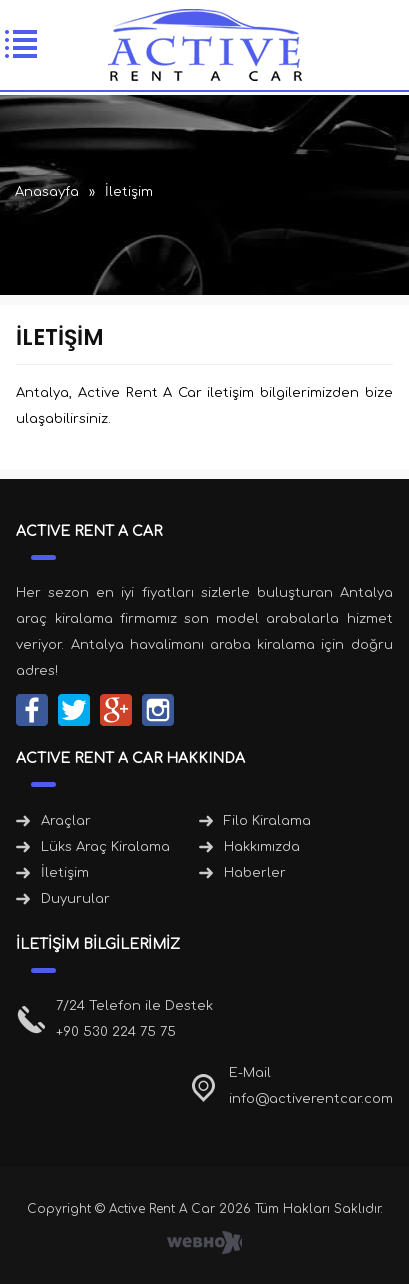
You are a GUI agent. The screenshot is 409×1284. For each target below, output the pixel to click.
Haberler (255, 873)
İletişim (65, 873)
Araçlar (66, 821)
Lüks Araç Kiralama (105, 847)
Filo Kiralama (267, 821)
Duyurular (75, 899)
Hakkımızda (262, 847)
